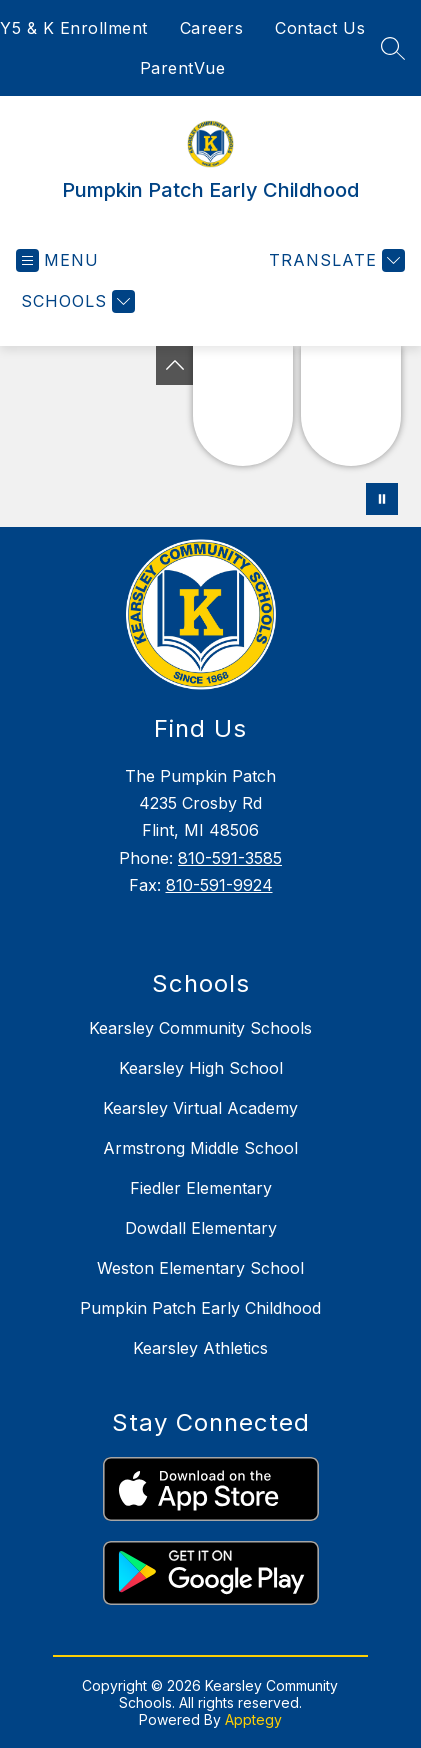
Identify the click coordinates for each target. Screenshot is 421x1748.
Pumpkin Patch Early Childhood (200, 1308)
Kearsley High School (201, 1068)
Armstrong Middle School (200, 1148)
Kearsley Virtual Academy (200, 1108)
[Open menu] (57, 260)
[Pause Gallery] (382, 499)
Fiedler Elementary (201, 1188)
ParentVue (183, 68)
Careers (212, 28)
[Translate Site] (334, 260)
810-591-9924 (219, 885)
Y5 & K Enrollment (74, 28)
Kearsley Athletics (200, 1348)
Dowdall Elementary (201, 1228)
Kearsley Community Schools (200, 1028)
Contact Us (320, 28)
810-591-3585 (230, 858)
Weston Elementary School (200, 1268)
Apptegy (253, 1719)
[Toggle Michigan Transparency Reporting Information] (175, 365)
